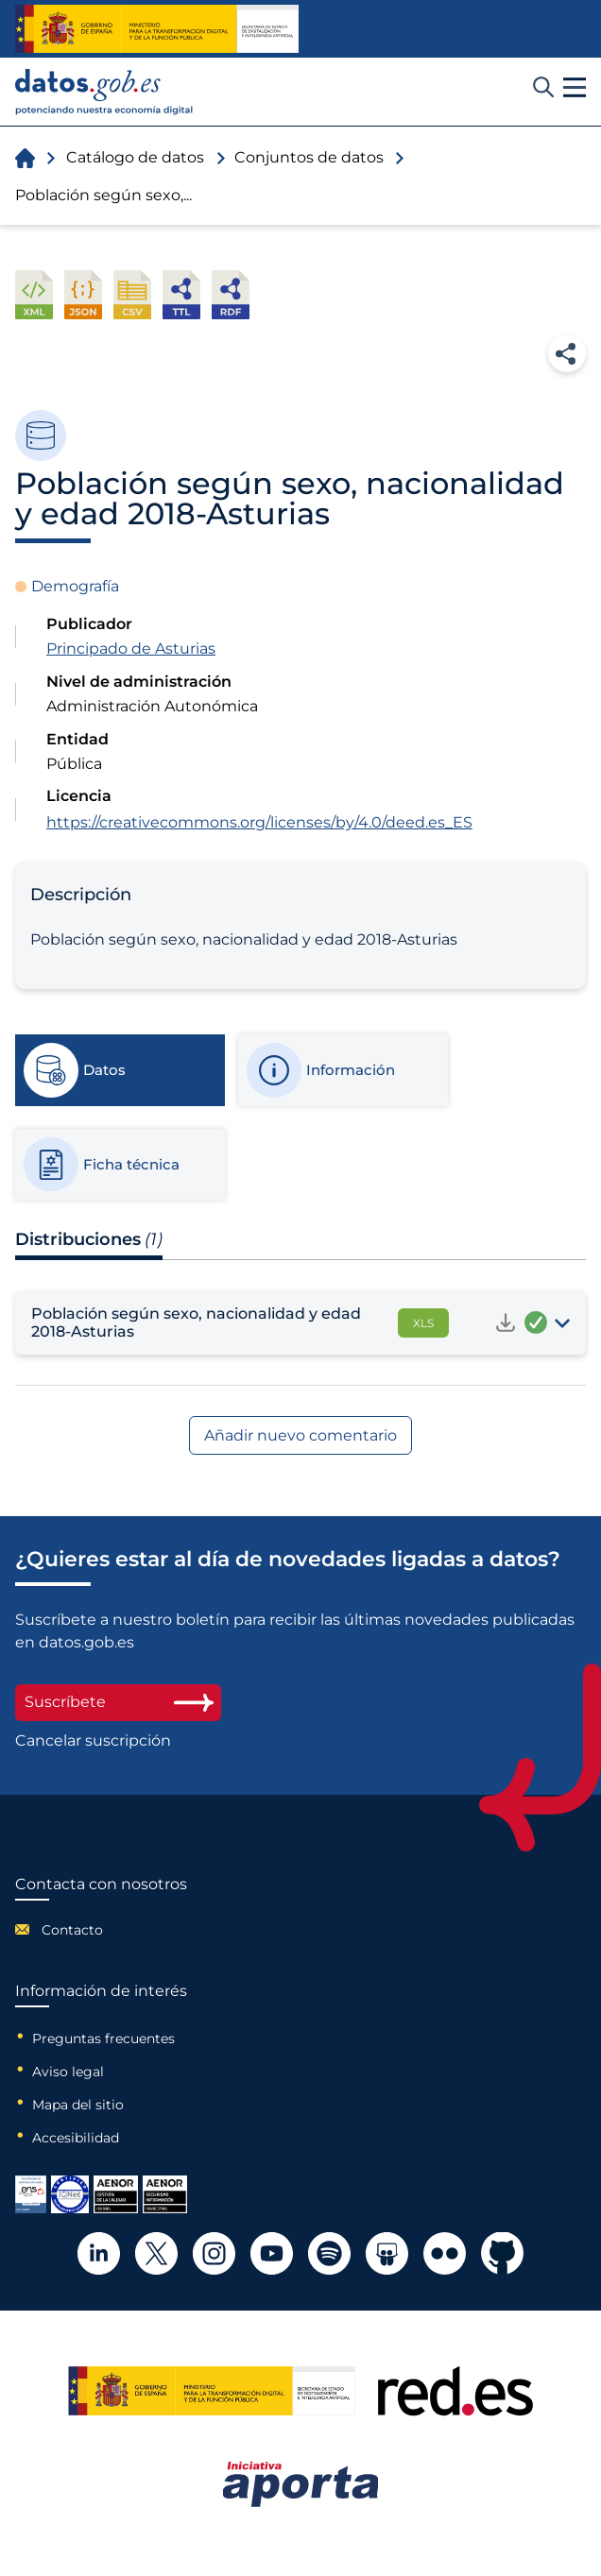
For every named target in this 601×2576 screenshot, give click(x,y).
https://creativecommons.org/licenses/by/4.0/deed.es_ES (259, 822)
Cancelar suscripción (93, 1740)
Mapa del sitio (78, 2104)
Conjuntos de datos (309, 157)
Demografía (75, 586)
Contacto (72, 1929)
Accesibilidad (75, 2137)
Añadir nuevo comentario (300, 1435)
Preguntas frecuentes (103, 2038)
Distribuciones (89, 1239)
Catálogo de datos (135, 157)
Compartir (567, 353)
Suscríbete (118, 1702)
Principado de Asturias (130, 648)
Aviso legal (68, 2071)
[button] (574, 88)
